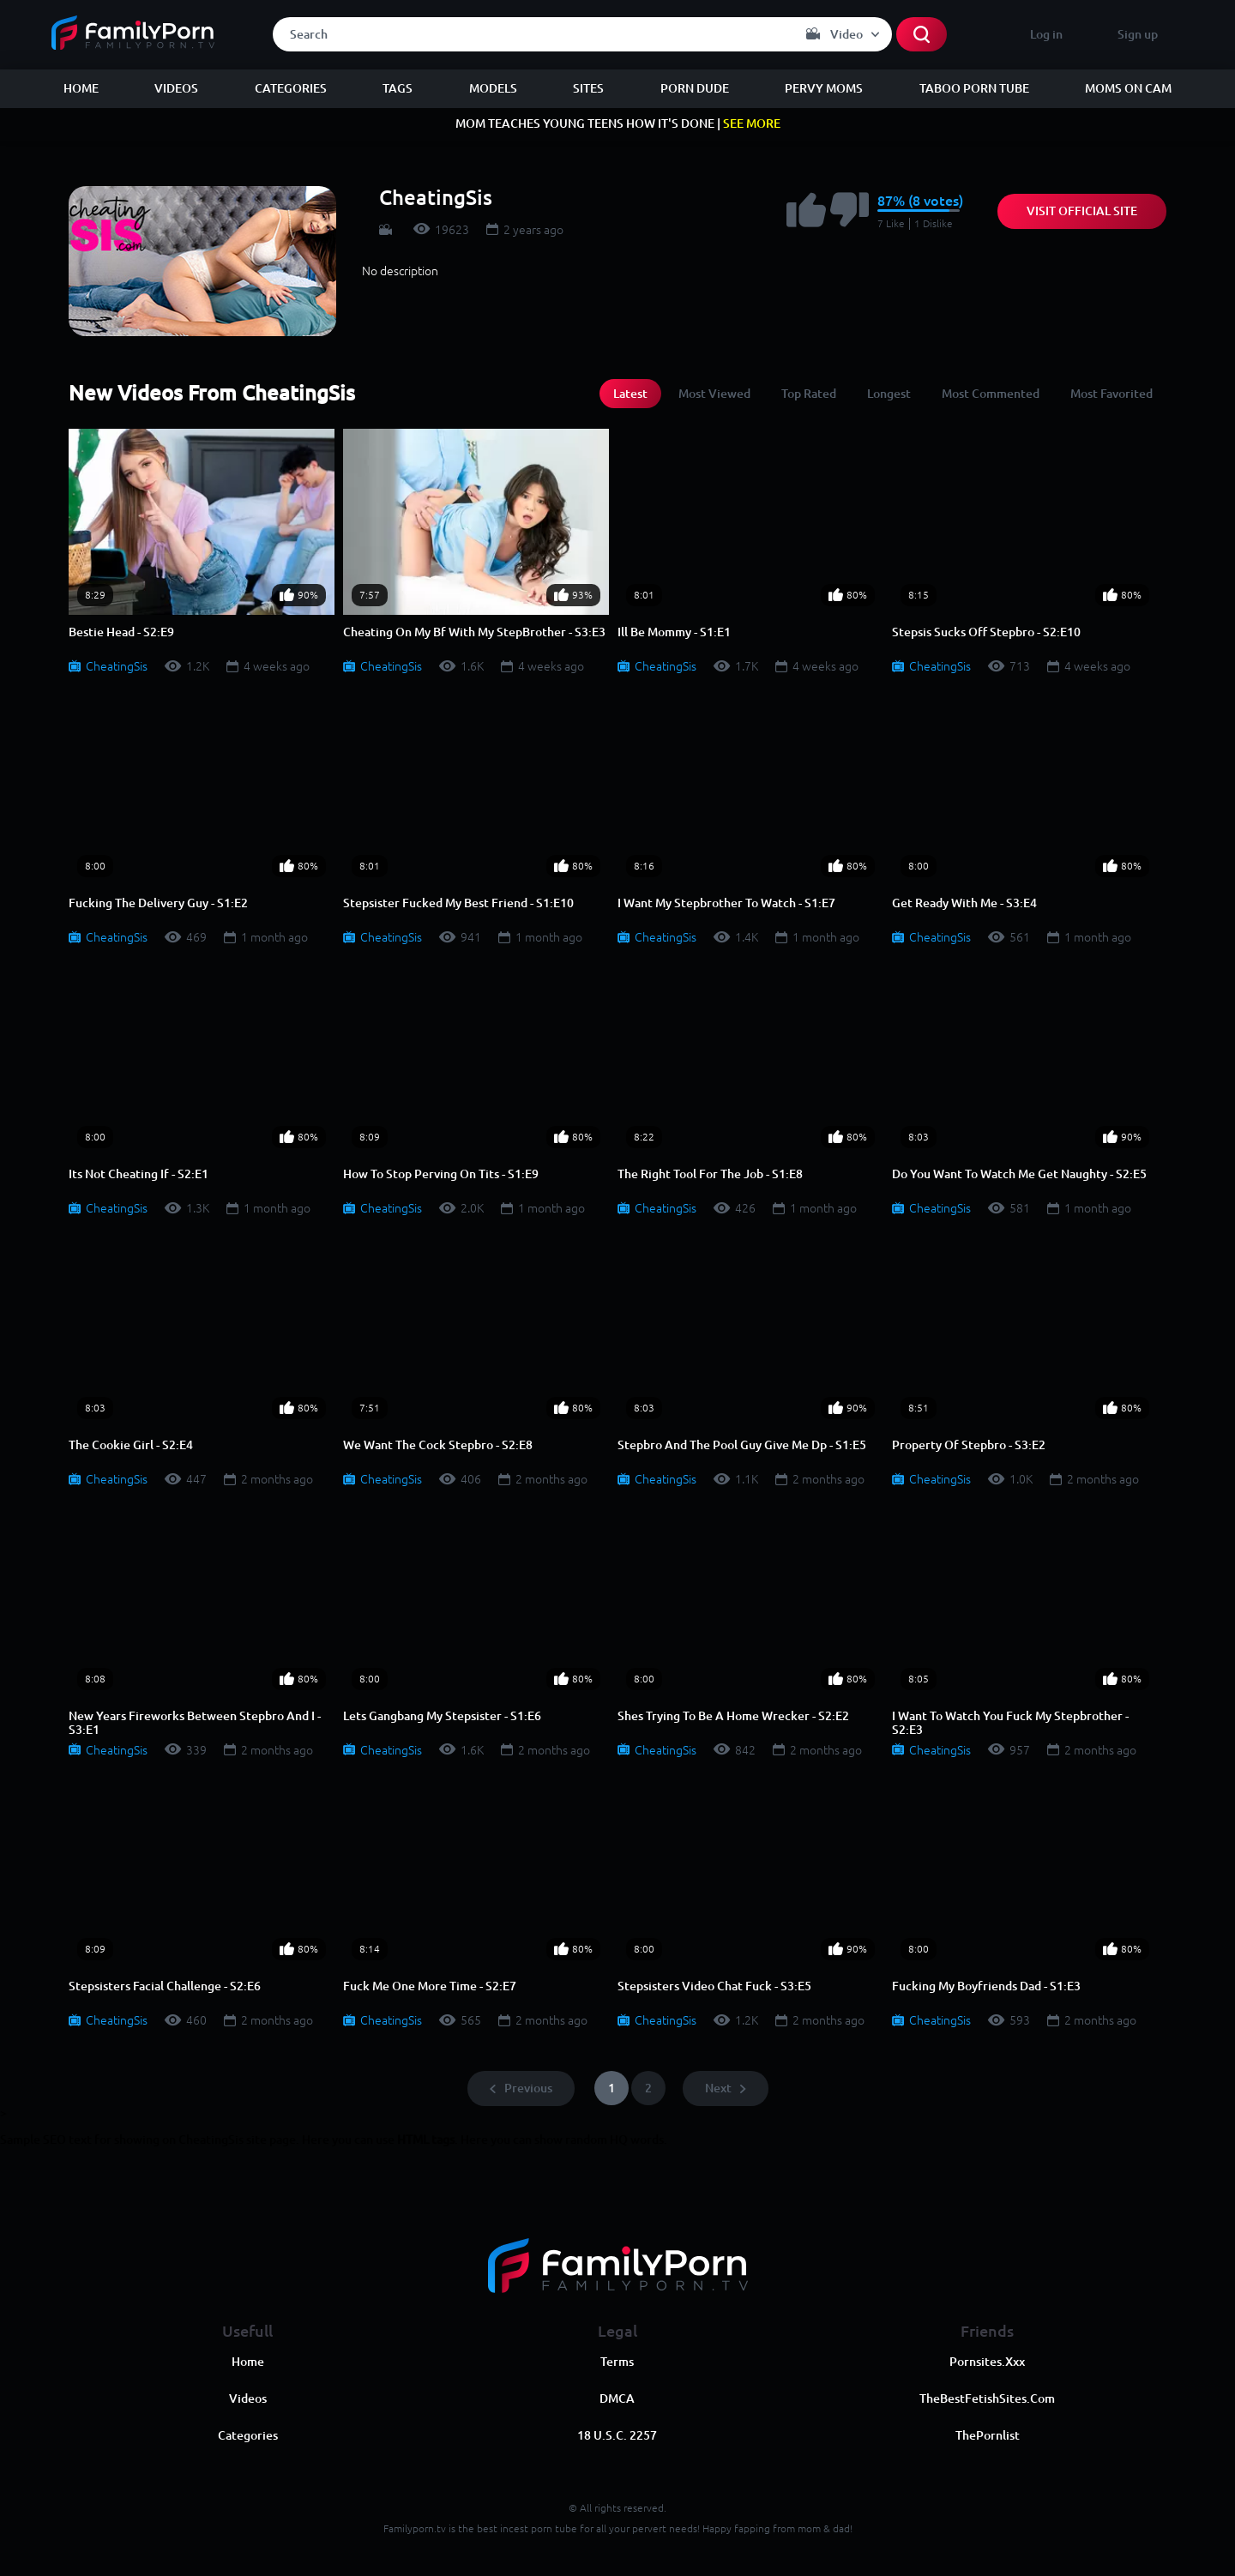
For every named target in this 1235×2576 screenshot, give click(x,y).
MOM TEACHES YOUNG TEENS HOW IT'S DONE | (617, 123)
